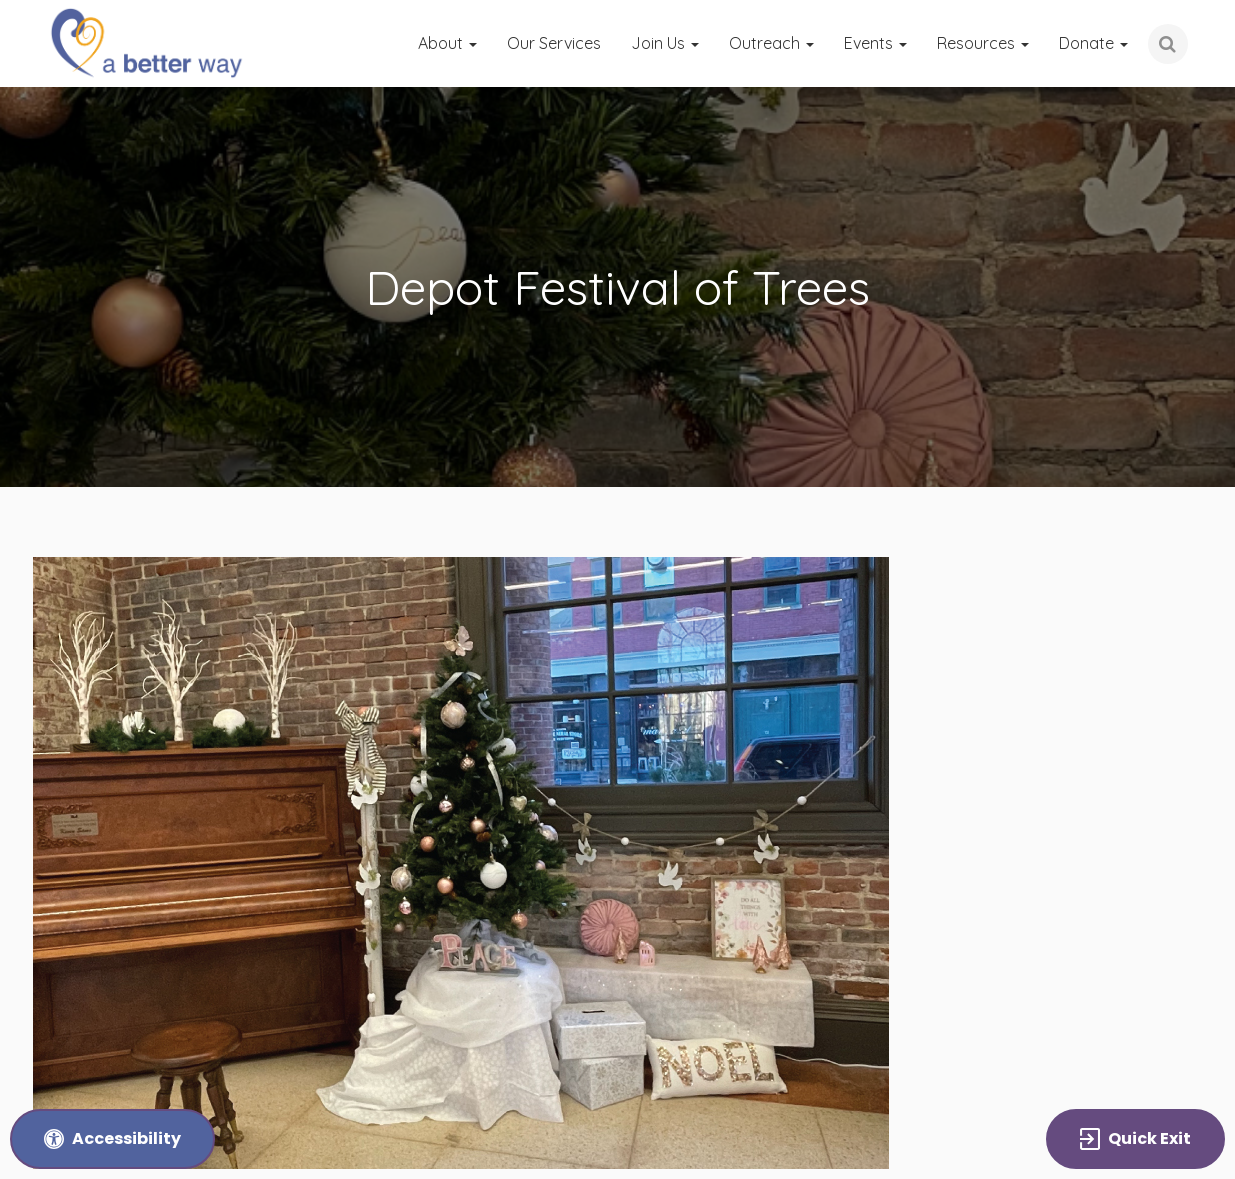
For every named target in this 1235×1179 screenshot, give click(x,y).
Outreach (771, 43)
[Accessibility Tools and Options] (112, 1139)
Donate (1093, 43)
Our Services (554, 43)
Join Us (665, 43)
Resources (983, 43)
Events (875, 43)
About (447, 43)
